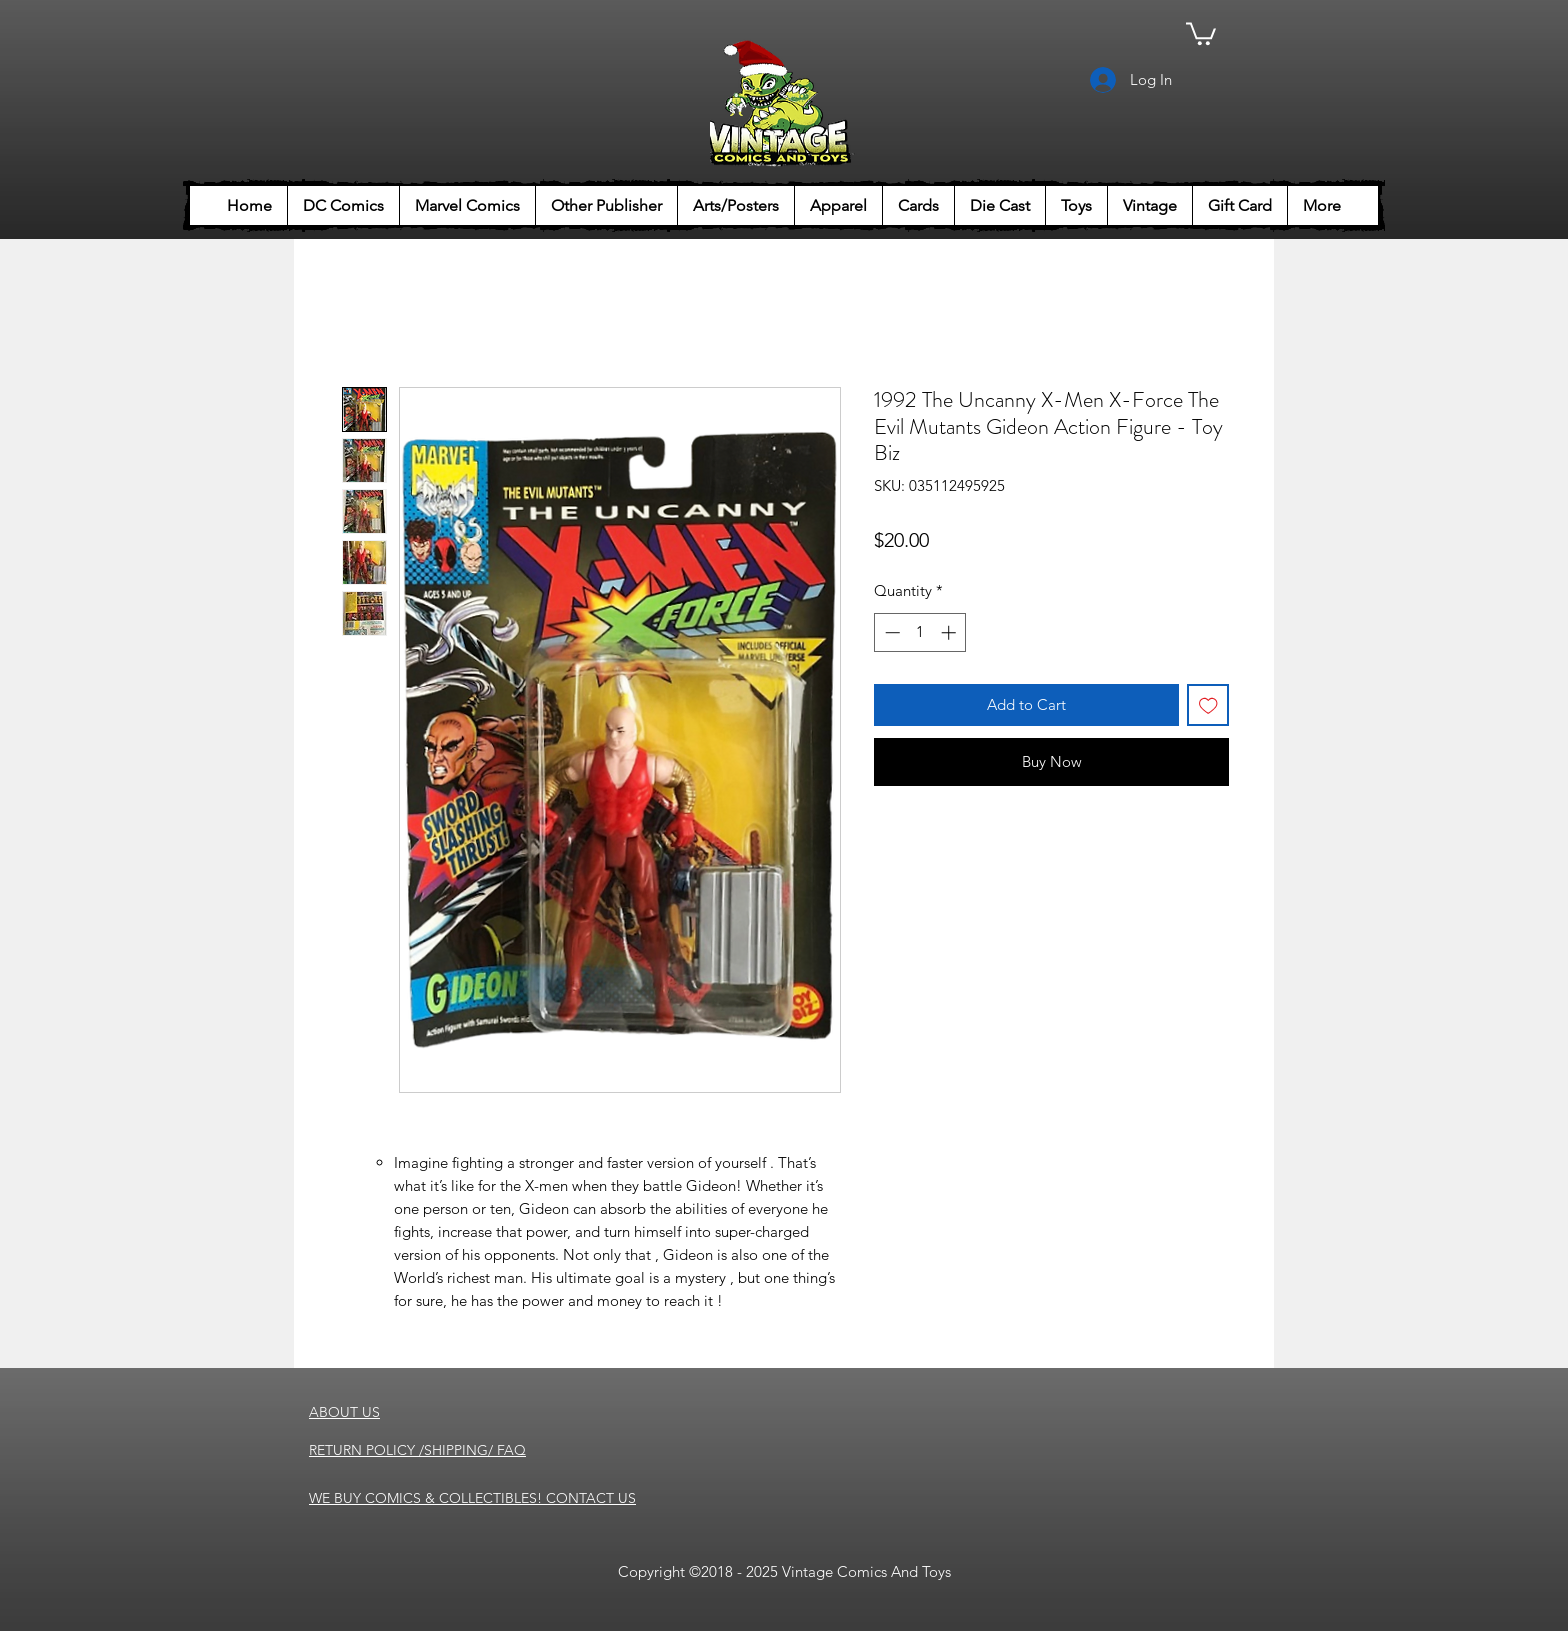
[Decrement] (890, 632)
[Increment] (950, 632)
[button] (1201, 32)
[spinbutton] (920, 632)
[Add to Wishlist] (1208, 705)
